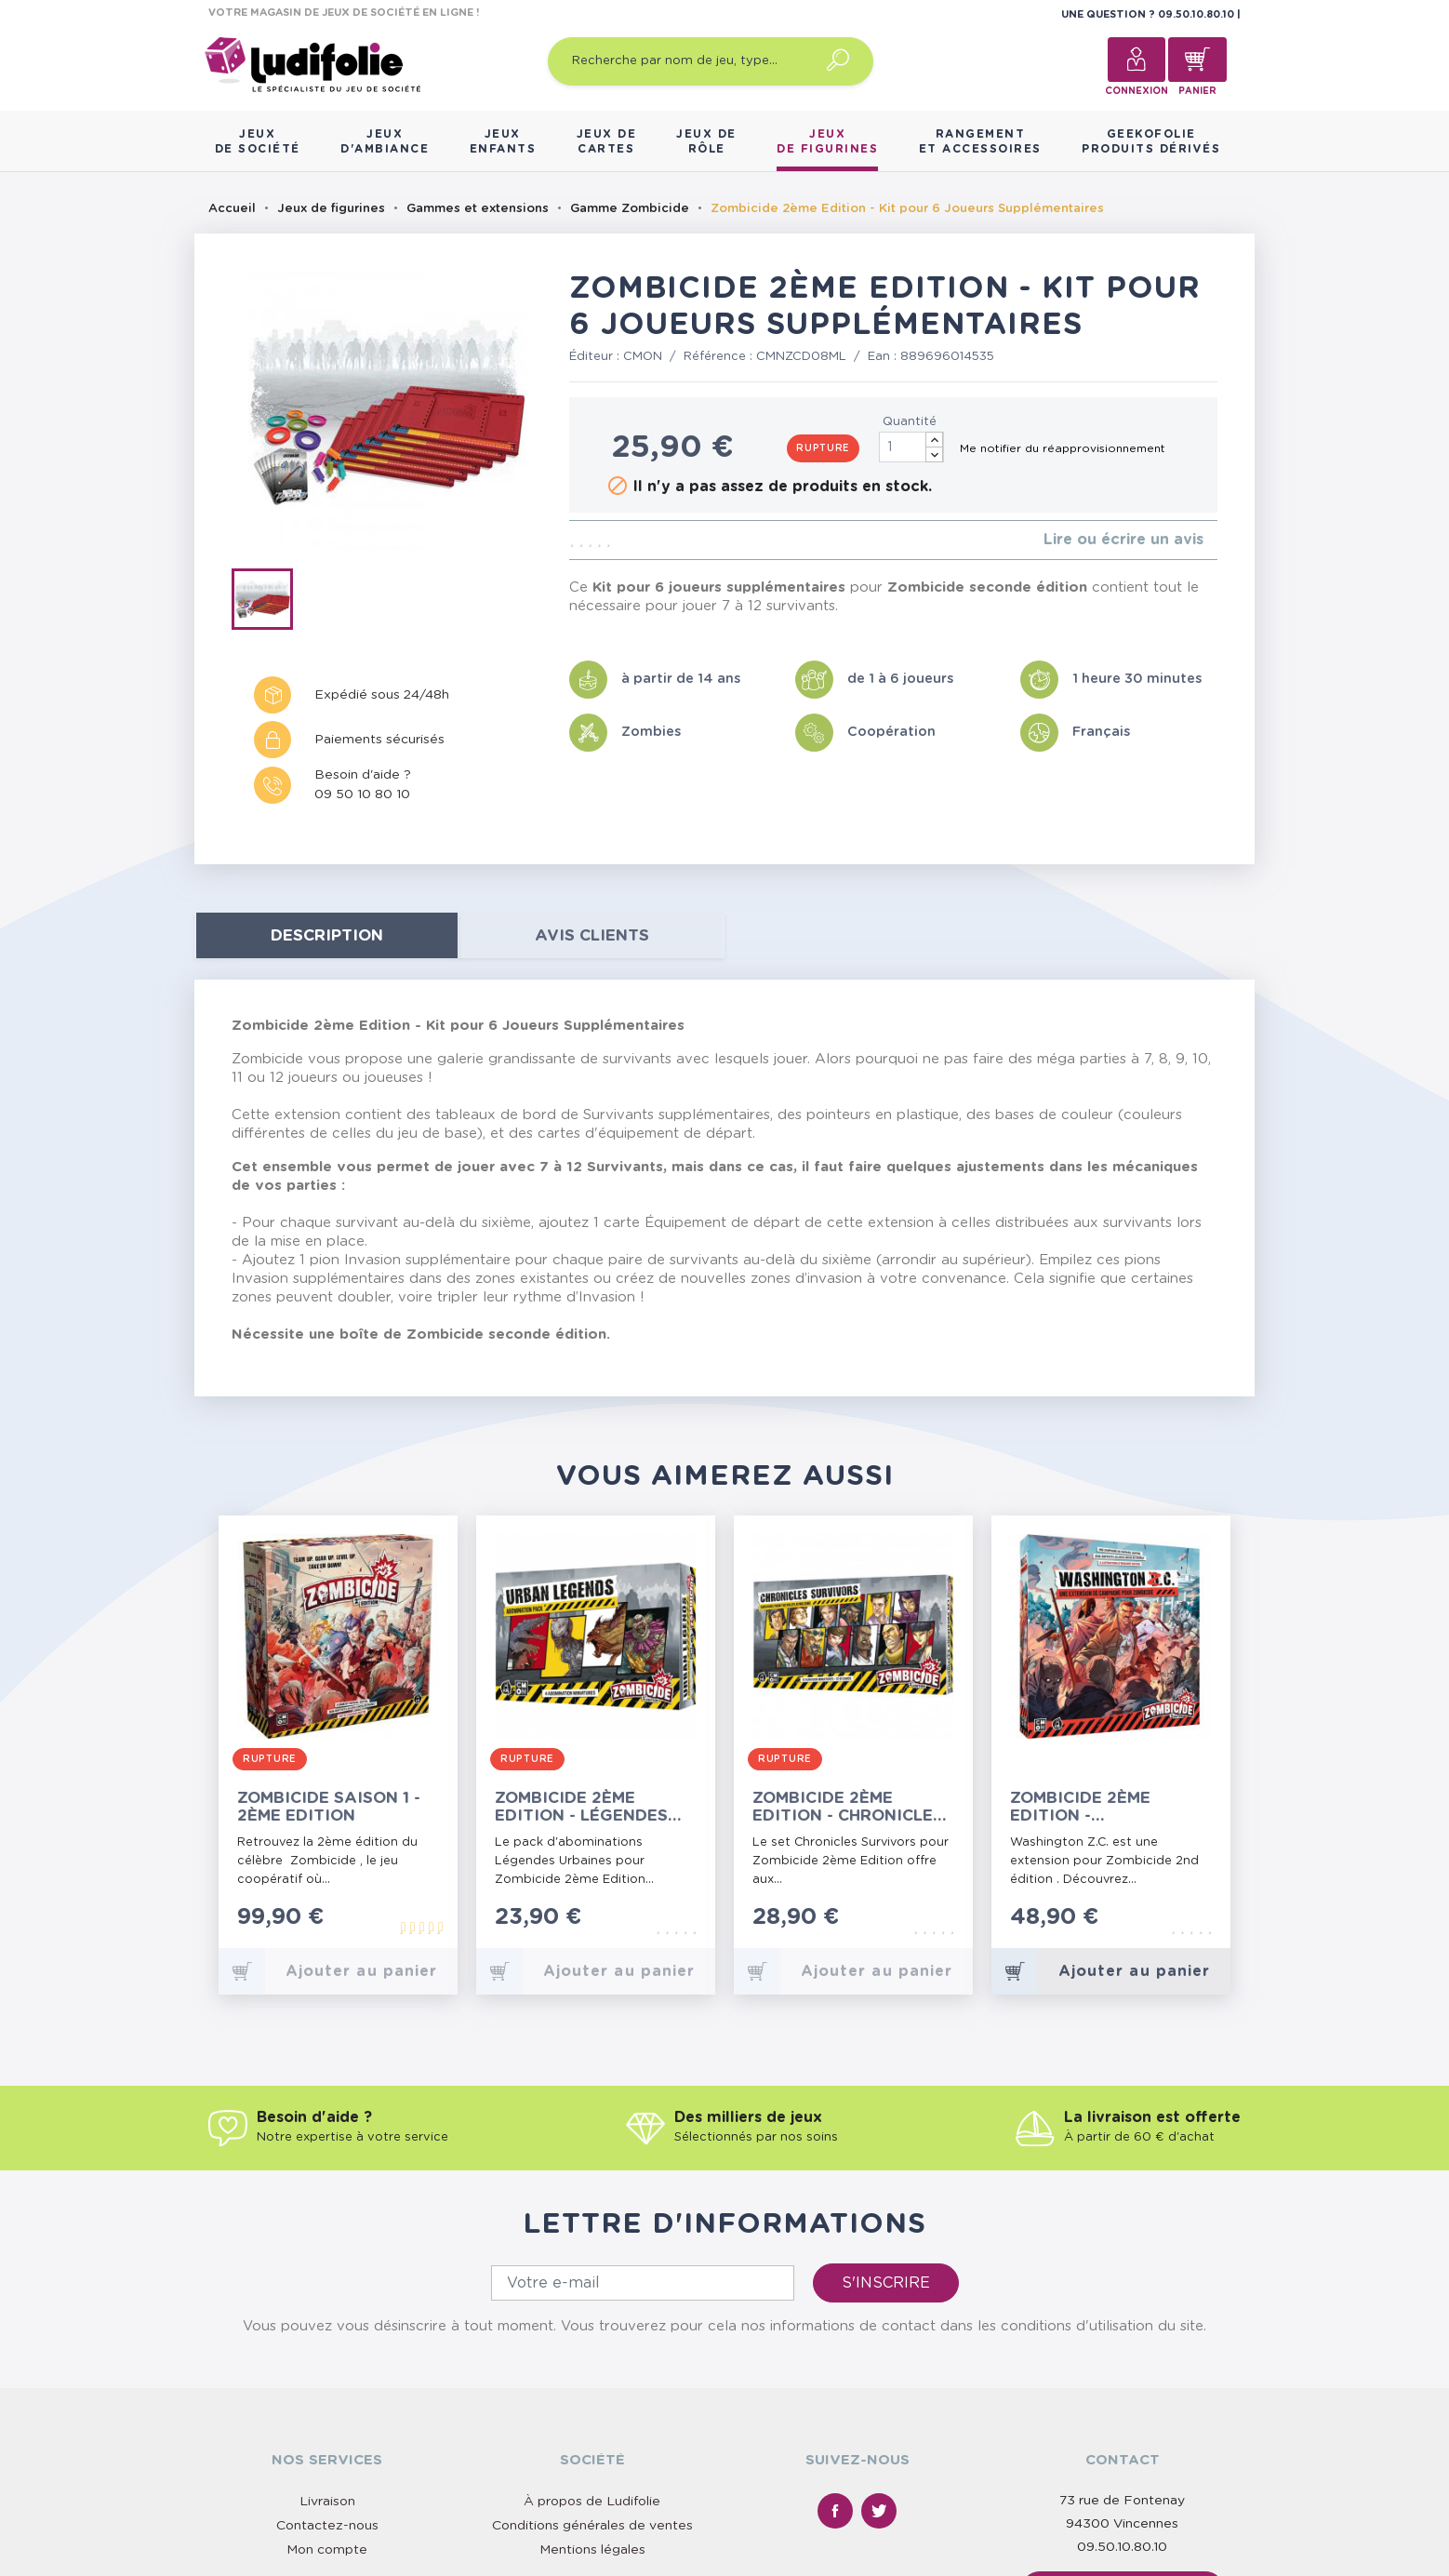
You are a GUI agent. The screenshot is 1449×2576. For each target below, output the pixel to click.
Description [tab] (327, 935)
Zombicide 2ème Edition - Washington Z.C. (1086, 1807)
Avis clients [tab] (592, 935)
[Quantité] (911, 447)
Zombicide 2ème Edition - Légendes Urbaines (581, 1807)
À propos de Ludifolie (592, 2501)
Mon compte (326, 2549)
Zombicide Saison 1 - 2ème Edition (328, 1806)
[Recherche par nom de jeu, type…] (710, 61)
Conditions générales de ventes (592, 2525)
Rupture (823, 448)
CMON (642, 357)
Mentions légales (592, 2549)
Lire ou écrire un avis (1123, 539)
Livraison (327, 2501)
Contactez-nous (327, 2525)
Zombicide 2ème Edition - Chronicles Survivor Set (847, 1807)
